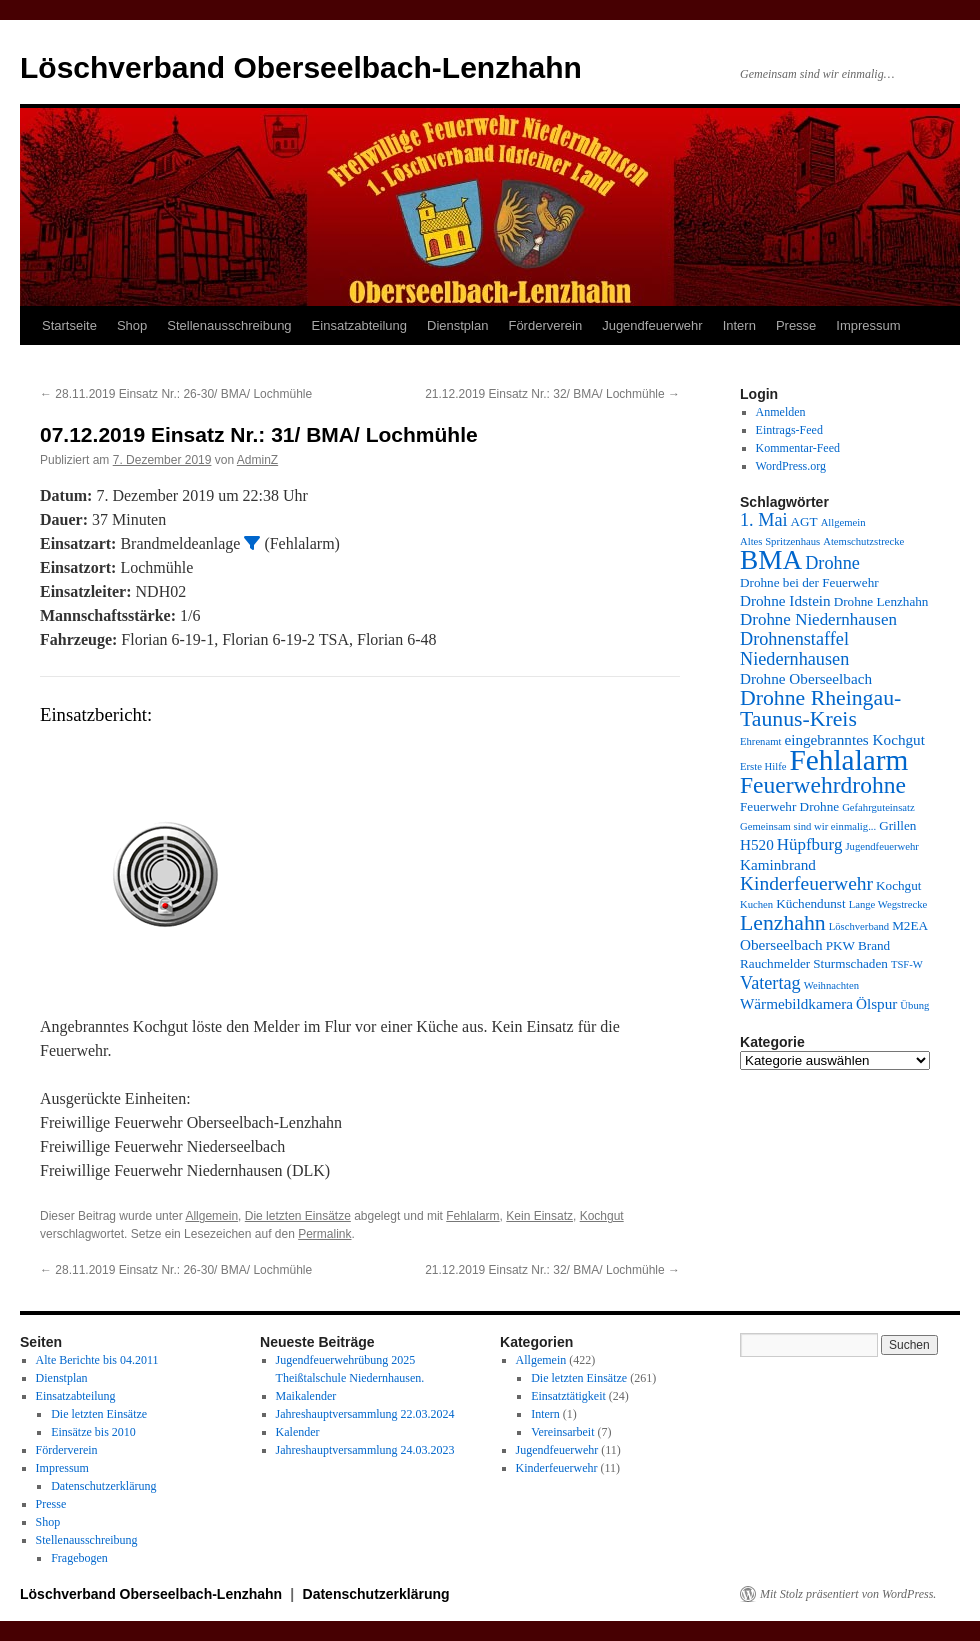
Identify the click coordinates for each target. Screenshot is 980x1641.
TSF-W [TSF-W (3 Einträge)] (907, 964)
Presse (796, 325)
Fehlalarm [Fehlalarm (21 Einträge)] (848, 760)
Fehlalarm (472, 1216)
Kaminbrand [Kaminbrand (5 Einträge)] (778, 864)
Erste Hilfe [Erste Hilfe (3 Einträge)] (763, 766)
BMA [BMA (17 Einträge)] (771, 560)
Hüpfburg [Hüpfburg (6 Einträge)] (810, 844)
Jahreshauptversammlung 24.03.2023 (365, 1450)
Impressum (868, 325)
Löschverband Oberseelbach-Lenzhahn (301, 67)
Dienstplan (457, 325)
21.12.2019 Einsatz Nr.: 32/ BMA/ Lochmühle (552, 394)
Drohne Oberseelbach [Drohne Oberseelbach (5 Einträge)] (806, 678)
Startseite (69, 325)
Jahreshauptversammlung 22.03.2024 (365, 1414)
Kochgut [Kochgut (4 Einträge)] (898, 885)
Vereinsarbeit (562, 1432)
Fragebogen (79, 1558)
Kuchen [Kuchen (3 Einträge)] (756, 904)
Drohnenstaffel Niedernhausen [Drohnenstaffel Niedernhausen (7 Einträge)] (794, 649)
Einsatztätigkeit (568, 1396)
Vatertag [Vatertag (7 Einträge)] (770, 983)
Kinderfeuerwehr (557, 1468)
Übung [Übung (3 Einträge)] (914, 1005)
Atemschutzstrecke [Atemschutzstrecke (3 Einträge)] (863, 541)
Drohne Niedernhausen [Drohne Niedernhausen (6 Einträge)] (818, 619)
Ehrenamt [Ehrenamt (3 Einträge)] (760, 741)
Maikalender (306, 1396)
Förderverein (545, 325)
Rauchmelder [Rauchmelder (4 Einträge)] (775, 963)
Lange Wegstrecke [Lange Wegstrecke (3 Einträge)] (888, 904)
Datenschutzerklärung (103, 1486)
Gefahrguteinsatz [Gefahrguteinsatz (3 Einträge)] (878, 807)
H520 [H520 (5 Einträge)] (757, 844)
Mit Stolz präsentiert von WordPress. (848, 1594)
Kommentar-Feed (798, 448)
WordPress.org (791, 466)
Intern (739, 325)
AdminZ (257, 460)
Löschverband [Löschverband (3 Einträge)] (859, 926)
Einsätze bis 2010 (93, 1432)
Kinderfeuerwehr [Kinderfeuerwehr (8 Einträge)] (806, 883)
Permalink (324, 1234)
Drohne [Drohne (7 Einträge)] (832, 563)
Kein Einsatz (539, 1216)
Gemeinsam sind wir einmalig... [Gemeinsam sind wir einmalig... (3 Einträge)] (808, 826)
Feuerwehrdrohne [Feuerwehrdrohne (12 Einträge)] (823, 785)
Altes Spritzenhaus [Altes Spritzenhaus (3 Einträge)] (780, 541)
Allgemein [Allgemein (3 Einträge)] (843, 522)
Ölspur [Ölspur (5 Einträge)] (876, 1003)
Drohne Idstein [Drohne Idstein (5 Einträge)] (785, 600)
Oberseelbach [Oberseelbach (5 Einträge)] (781, 944)
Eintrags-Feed (789, 430)
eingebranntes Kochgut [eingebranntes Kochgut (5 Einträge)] (854, 739)
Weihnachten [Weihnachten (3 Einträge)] (831, 985)
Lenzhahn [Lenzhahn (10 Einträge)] (783, 923)
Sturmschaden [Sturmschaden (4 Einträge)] (850, 963)
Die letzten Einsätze (298, 1216)
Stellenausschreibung (229, 325)
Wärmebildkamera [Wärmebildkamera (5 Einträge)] (796, 1003)
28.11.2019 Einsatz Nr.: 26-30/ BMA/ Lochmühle (176, 394)
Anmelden (781, 412)
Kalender (298, 1432)
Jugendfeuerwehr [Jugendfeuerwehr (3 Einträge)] (881, 846)
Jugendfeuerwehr (652, 325)
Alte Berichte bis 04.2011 (97, 1360)
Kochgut (602, 1216)
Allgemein (211, 1216)
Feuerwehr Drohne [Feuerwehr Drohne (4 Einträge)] (789, 806)
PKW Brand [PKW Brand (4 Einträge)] (858, 945)
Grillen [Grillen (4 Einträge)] (897, 825)
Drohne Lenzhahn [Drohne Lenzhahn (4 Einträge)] (881, 601)
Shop (132, 325)
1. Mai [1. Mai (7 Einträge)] (764, 520)
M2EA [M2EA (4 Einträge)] (910, 925)
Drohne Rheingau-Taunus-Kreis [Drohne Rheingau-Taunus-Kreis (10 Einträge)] (820, 708)
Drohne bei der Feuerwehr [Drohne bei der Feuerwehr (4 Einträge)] (809, 582)
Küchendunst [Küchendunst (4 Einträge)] (811, 903)
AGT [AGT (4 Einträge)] (804, 521)
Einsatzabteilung (359, 325)
